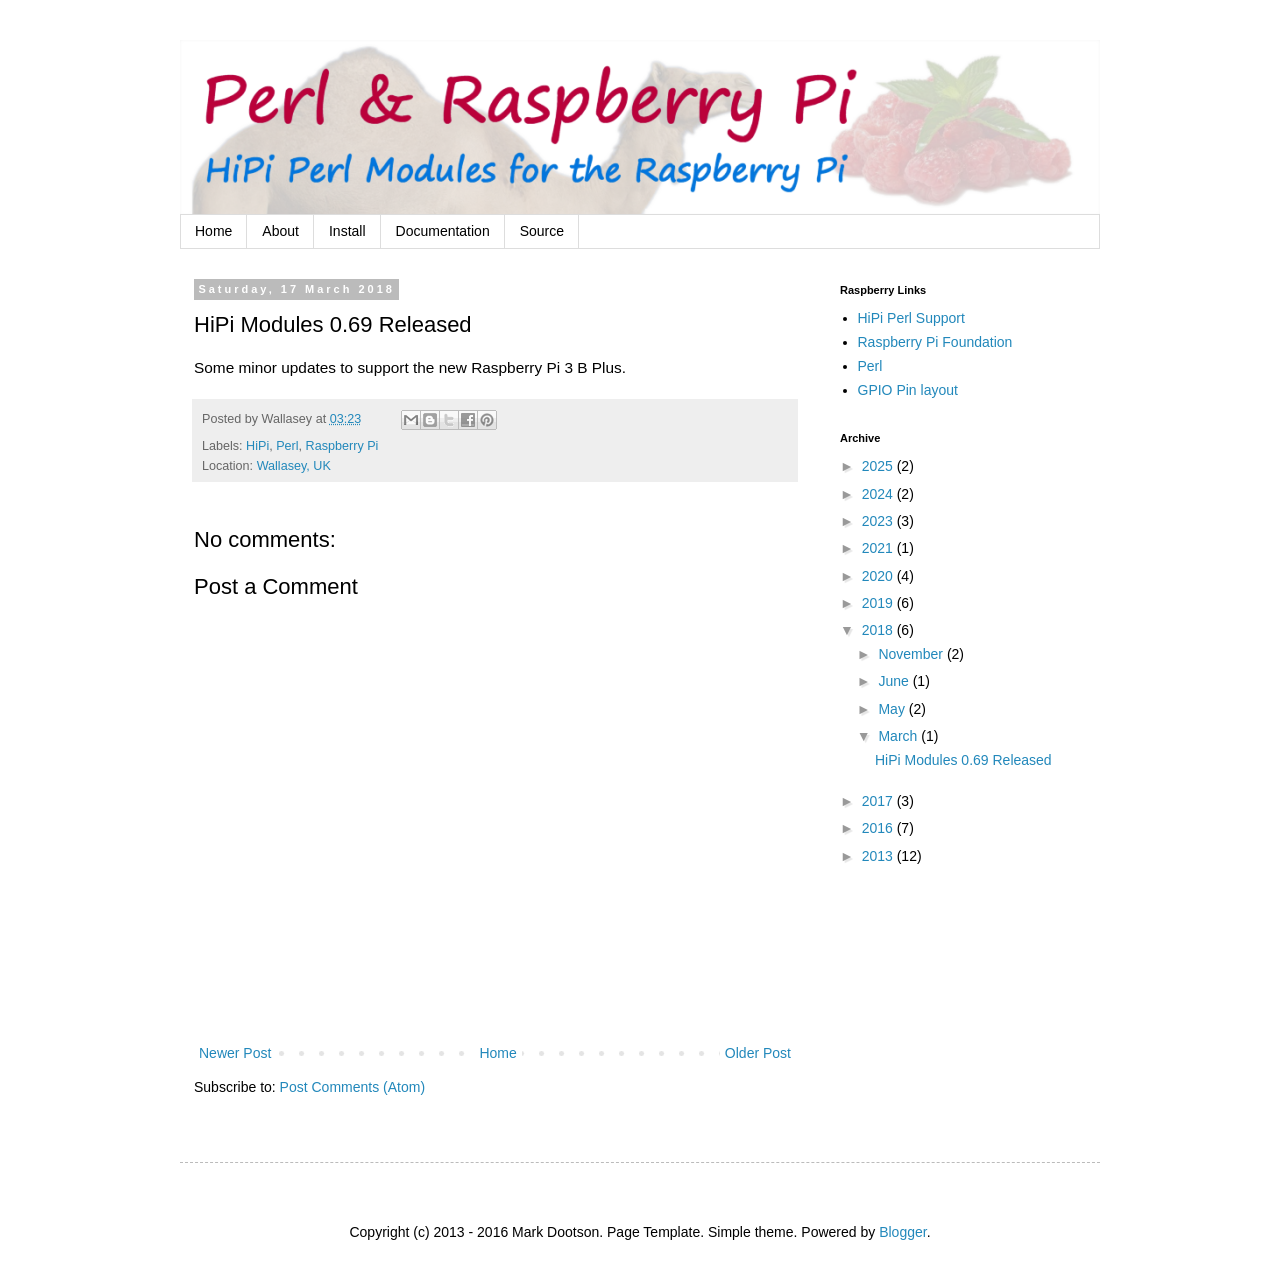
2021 (879, 548)
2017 (879, 801)
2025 (879, 466)
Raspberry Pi (342, 446)
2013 (879, 856)
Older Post (758, 1053)
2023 (879, 521)
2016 (879, 828)
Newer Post (235, 1053)
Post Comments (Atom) (352, 1087)
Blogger (902, 1232)
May (893, 709)
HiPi (257, 446)
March (899, 736)
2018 (879, 630)
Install (347, 231)
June (895, 681)
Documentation (443, 231)
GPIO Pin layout (908, 390)
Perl (287, 446)
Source (542, 231)
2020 (879, 576)
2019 (879, 603)
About (280, 231)
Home (213, 231)
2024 (879, 494)
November (912, 654)
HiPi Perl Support (911, 318)
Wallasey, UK (294, 466)
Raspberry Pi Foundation (935, 342)
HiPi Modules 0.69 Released (963, 760)
